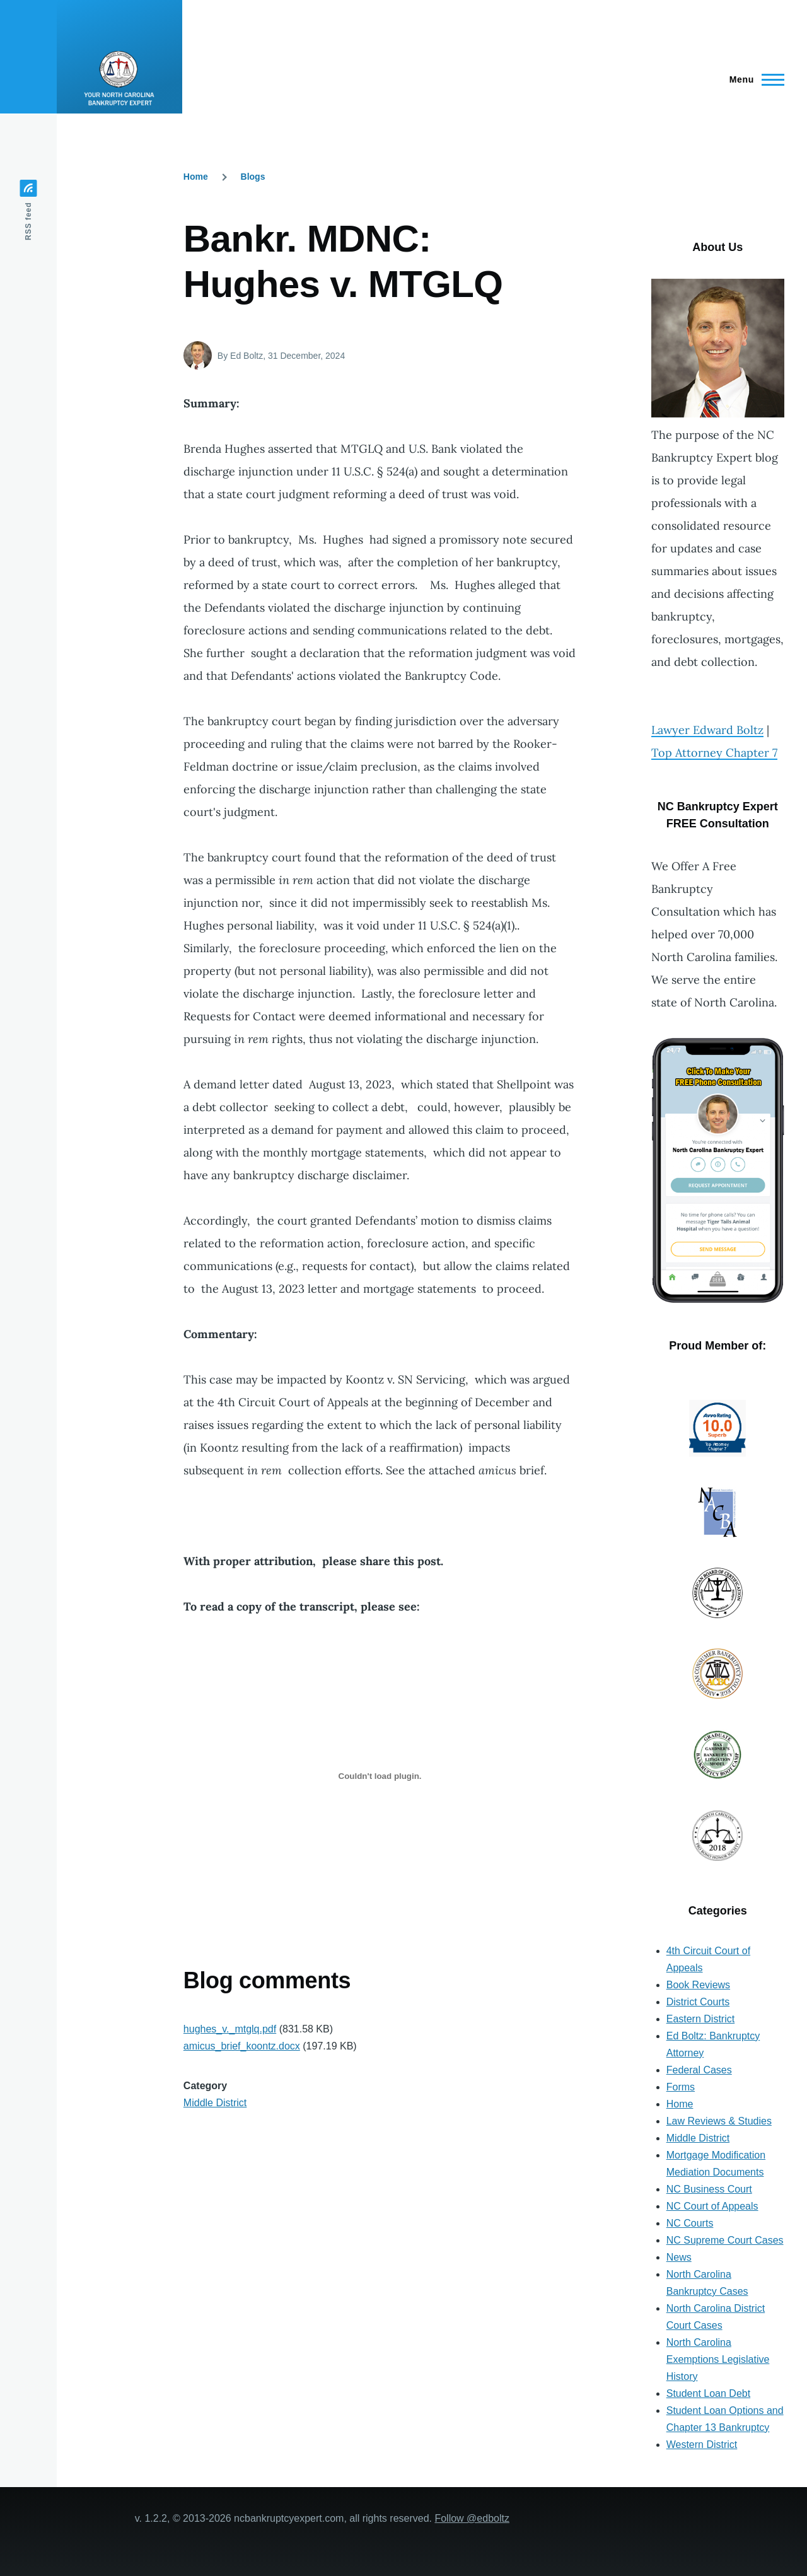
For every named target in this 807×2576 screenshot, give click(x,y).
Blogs (253, 177)
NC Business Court (709, 2189)
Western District (702, 2444)
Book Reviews (698, 1984)
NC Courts (690, 2223)
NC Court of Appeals (712, 2206)
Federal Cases (699, 2070)
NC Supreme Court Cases (725, 2240)
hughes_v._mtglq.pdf (229, 2029)
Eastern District (700, 2019)
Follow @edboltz (471, 2518)
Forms (680, 2087)
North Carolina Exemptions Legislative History (718, 2359)
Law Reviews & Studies (719, 2121)
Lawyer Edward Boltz (707, 730)
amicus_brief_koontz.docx (241, 2046)
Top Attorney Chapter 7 (714, 752)
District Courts (697, 2001)
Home (195, 177)
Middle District (215, 2102)
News (679, 2257)
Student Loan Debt (708, 2393)
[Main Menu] (753, 79)
